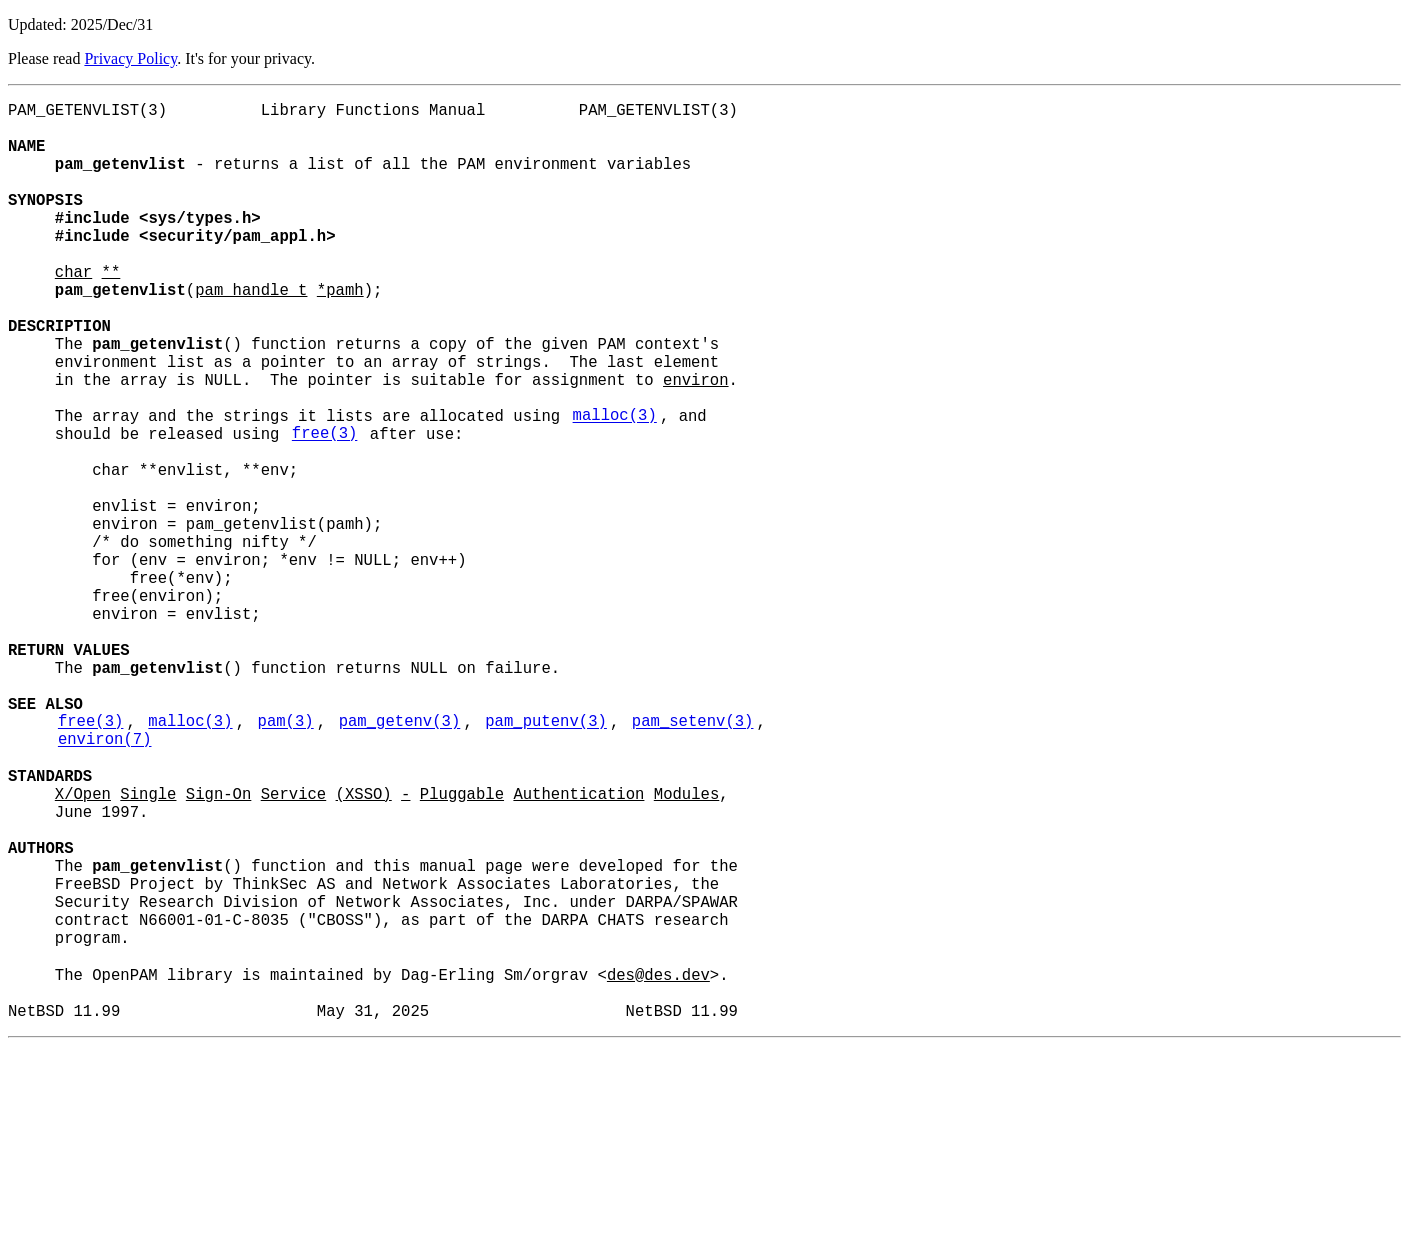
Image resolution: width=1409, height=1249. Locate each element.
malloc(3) (615, 487)
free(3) (325, 509)
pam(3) (286, 861)
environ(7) (105, 883)
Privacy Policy (130, 58)
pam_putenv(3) (546, 861)
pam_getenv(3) (400, 861)
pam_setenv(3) (693, 861)
